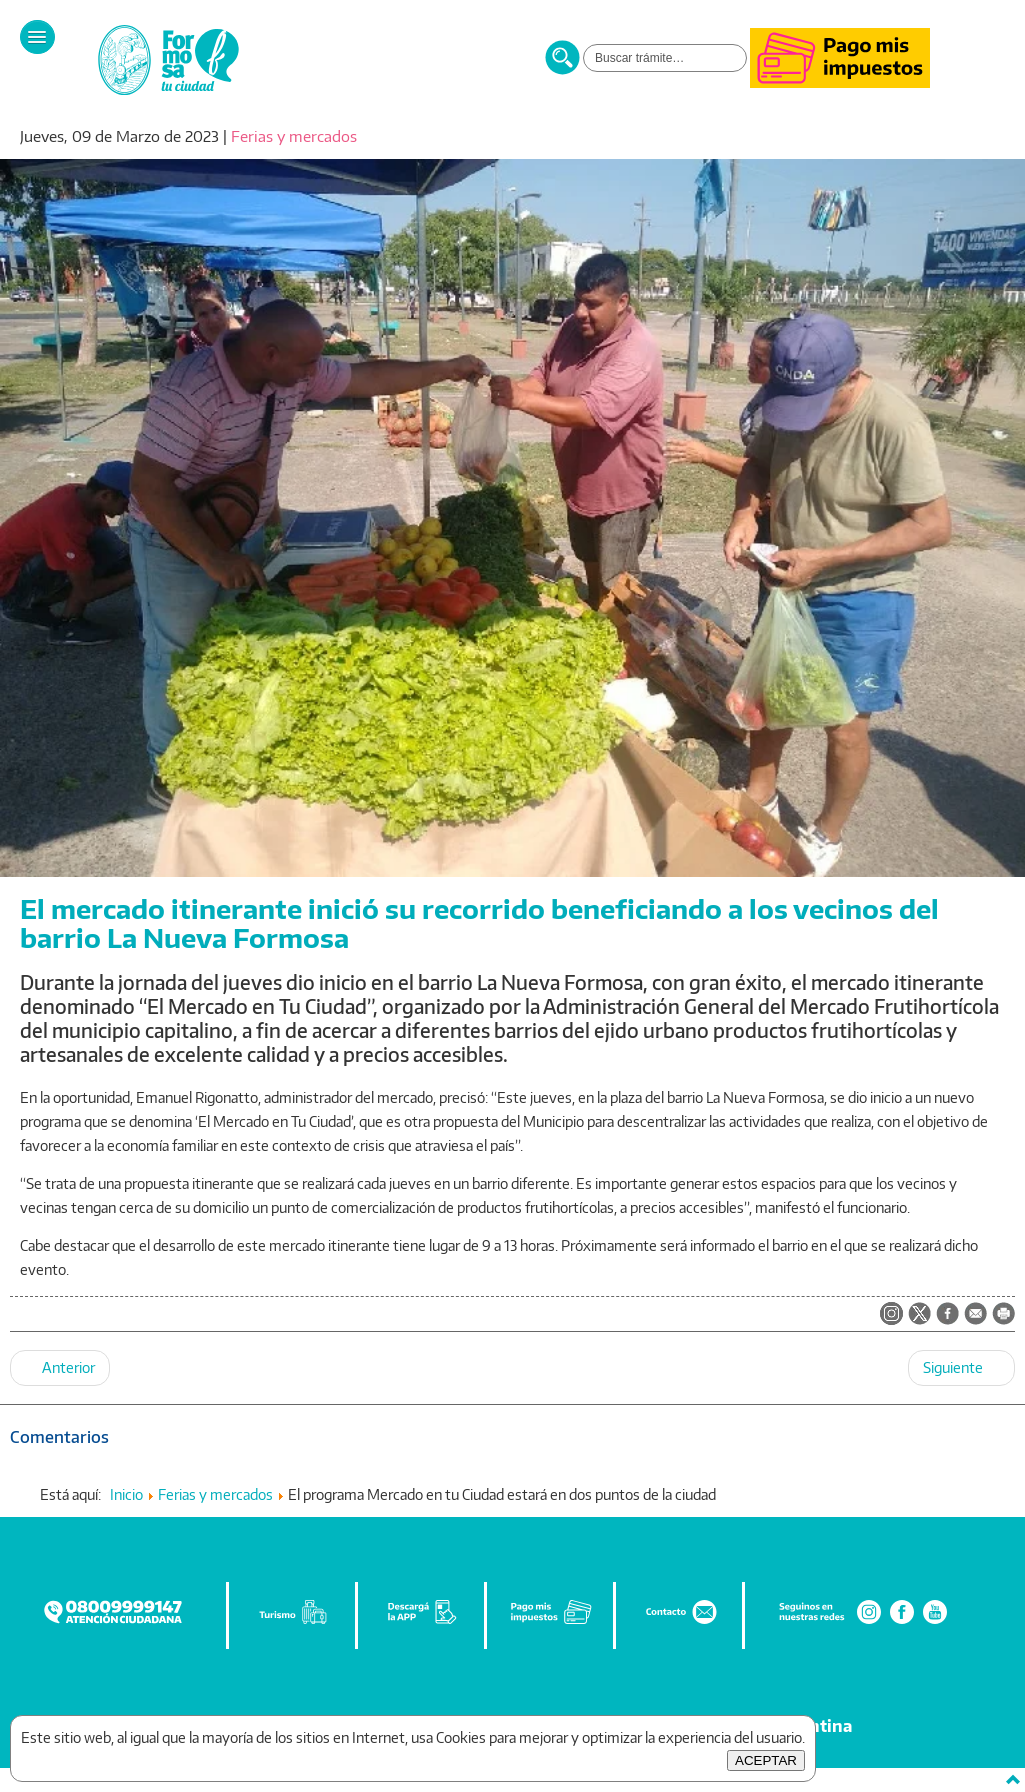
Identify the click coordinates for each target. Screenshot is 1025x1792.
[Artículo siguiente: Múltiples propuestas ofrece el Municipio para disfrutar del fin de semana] (961, 1368)
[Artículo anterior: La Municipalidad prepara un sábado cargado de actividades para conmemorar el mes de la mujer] (60, 1368)
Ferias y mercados (294, 136)
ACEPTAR (766, 1760)
